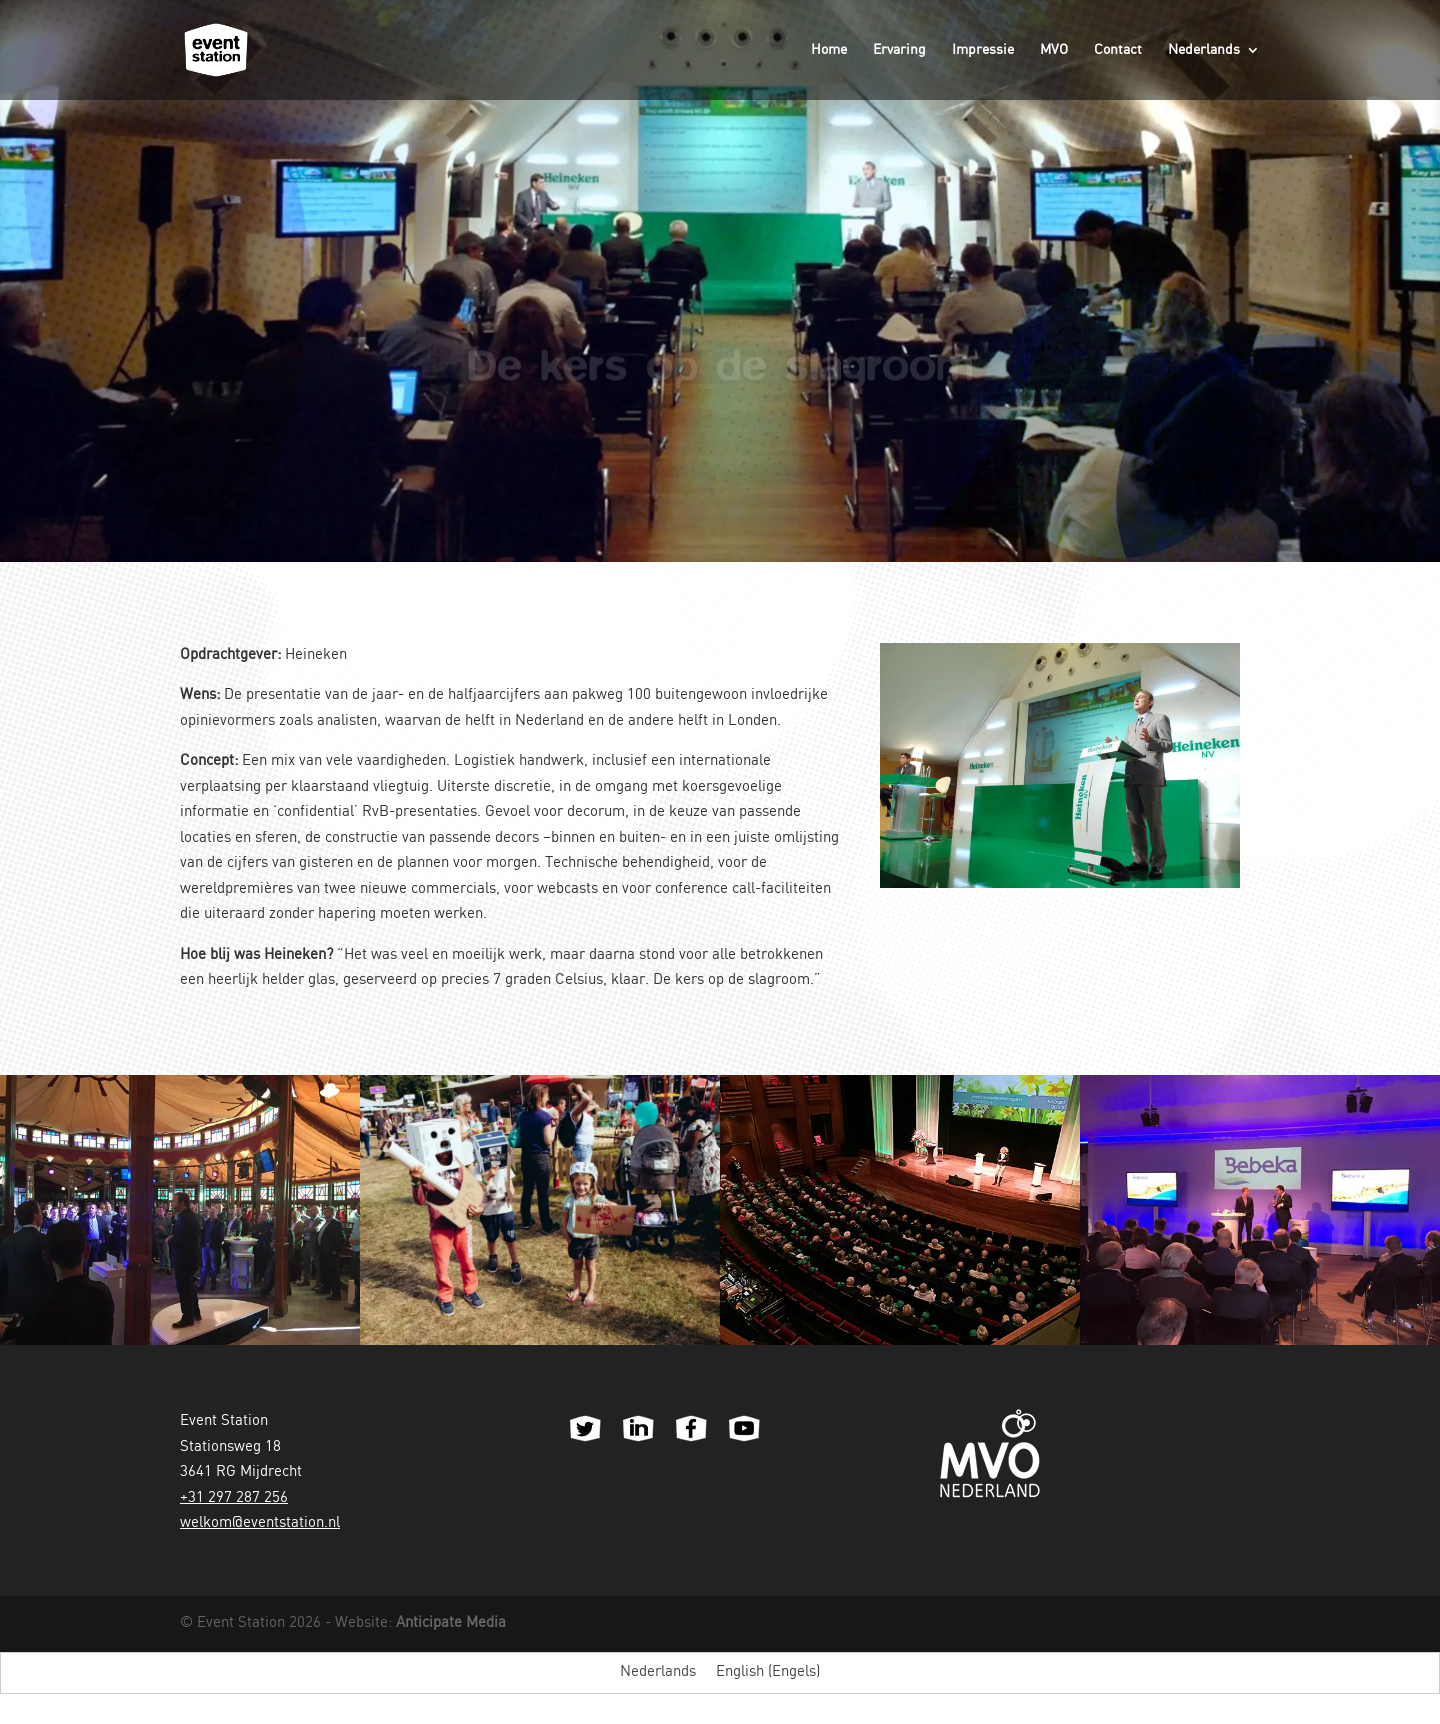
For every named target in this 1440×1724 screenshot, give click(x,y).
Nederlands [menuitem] (658, 1672)
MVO (1054, 50)
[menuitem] (1214, 71)
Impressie (983, 50)
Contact (1118, 50)
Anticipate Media (451, 1623)
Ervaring (899, 50)
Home (829, 50)
